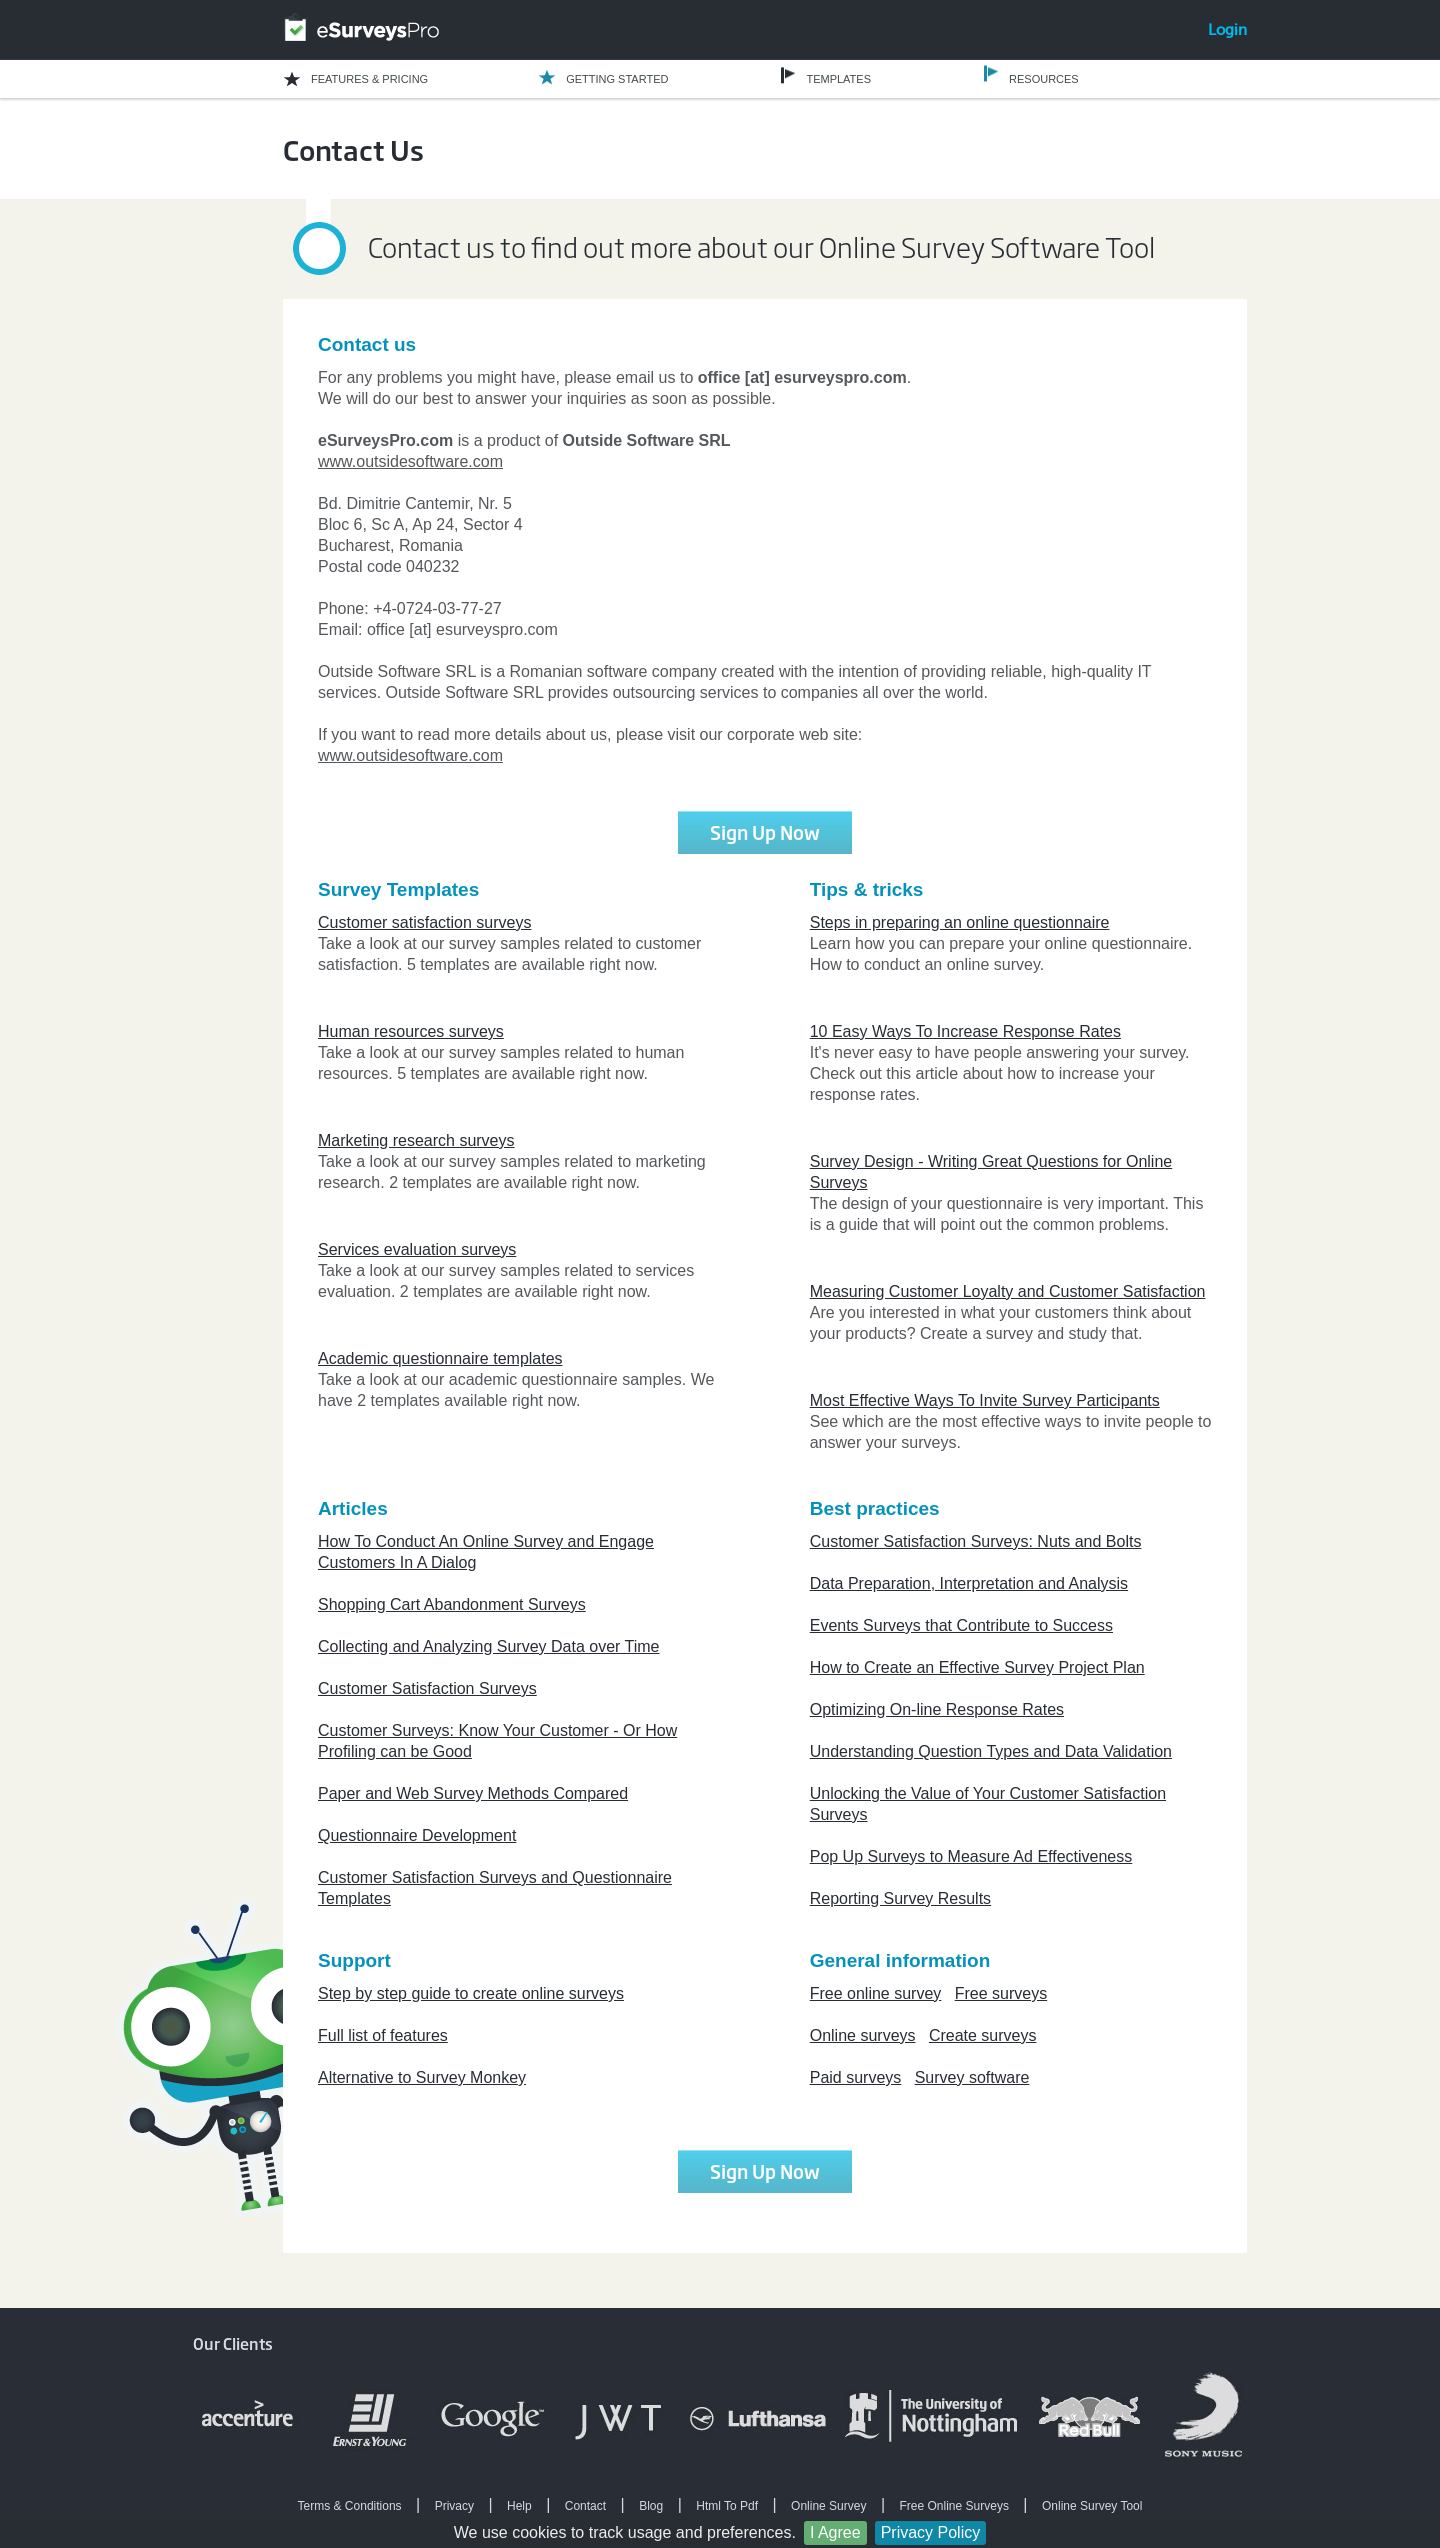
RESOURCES (1044, 79)
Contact (585, 2506)
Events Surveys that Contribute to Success (961, 1625)
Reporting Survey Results (900, 1898)
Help (519, 2506)
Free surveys (1001, 1993)
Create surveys (983, 2035)
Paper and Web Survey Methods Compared (473, 1793)
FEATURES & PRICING (369, 79)
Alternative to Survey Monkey (422, 2077)
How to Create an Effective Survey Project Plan (977, 1667)
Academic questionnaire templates (440, 1358)
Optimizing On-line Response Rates (937, 1709)
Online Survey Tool (1092, 2506)
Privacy (454, 2506)
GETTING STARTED (617, 79)
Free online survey (876, 1993)
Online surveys (863, 2035)
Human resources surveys (411, 1031)
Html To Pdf (727, 2506)
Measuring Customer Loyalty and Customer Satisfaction (1008, 1291)
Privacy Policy (931, 2532)
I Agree (835, 2532)
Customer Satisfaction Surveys (427, 1688)
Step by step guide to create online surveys (471, 1993)
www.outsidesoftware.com (410, 461)
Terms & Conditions (350, 2506)
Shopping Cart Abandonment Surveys (452, 1604)
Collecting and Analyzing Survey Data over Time (489, 1646)
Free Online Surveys (954, 2506)
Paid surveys (856, 2077)
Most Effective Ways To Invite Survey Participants (985, 1400)
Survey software (972, 2077)
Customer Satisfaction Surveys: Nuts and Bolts (976, 1541)
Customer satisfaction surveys (424, 922)
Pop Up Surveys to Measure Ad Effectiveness (971, 1856)
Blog (651, 2506)
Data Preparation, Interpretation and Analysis (969, 1583)
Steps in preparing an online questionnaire (960, 922)
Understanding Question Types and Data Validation (991, 1751)
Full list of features (383, 2035)
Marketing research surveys (416, 1140)
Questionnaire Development (417, 1835)
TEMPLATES (838, 79)
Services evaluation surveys (417, 1249)
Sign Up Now (765, 832)
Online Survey (828, 2506)
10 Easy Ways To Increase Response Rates (965, 1031)
